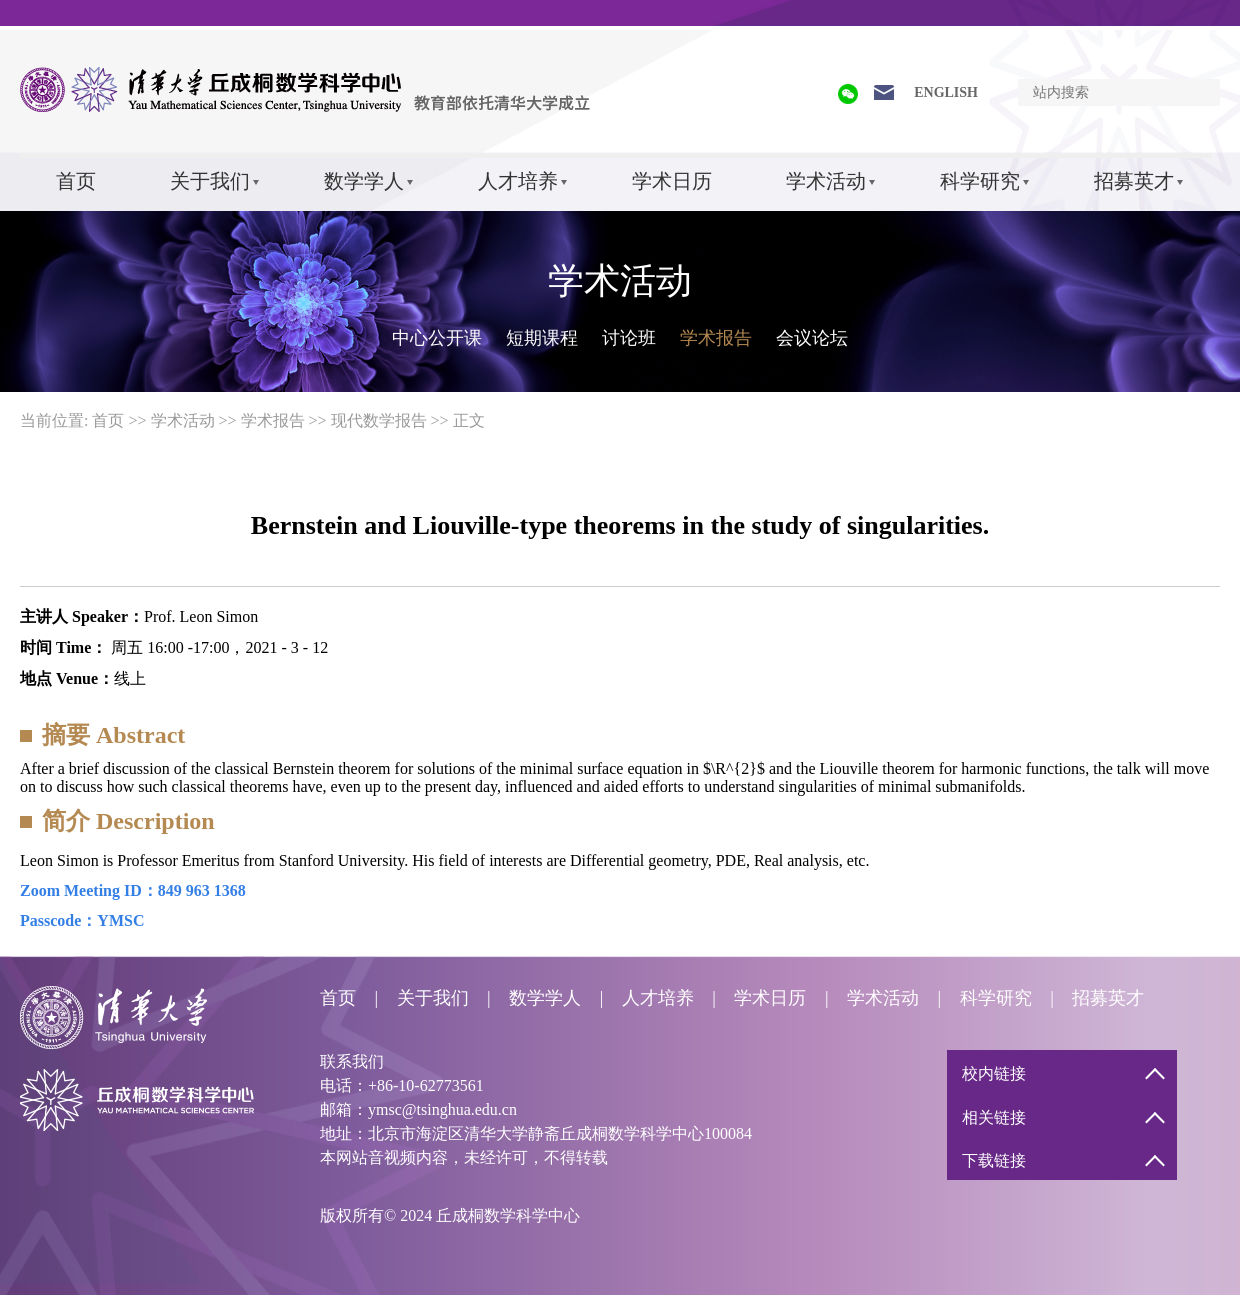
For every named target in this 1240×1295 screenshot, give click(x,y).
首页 (76, 181)
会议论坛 (812, 338)
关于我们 (210, 181)
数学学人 (364, 181)
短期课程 (542, 338)
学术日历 (672, 181)
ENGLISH (946, 92)
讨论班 (629, 338)
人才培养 (518, 181)
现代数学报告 (379, 420)
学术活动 (826, 181)
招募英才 (1134, 181)
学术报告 (716, 338)
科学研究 (980, 181)
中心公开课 (437, 338)
